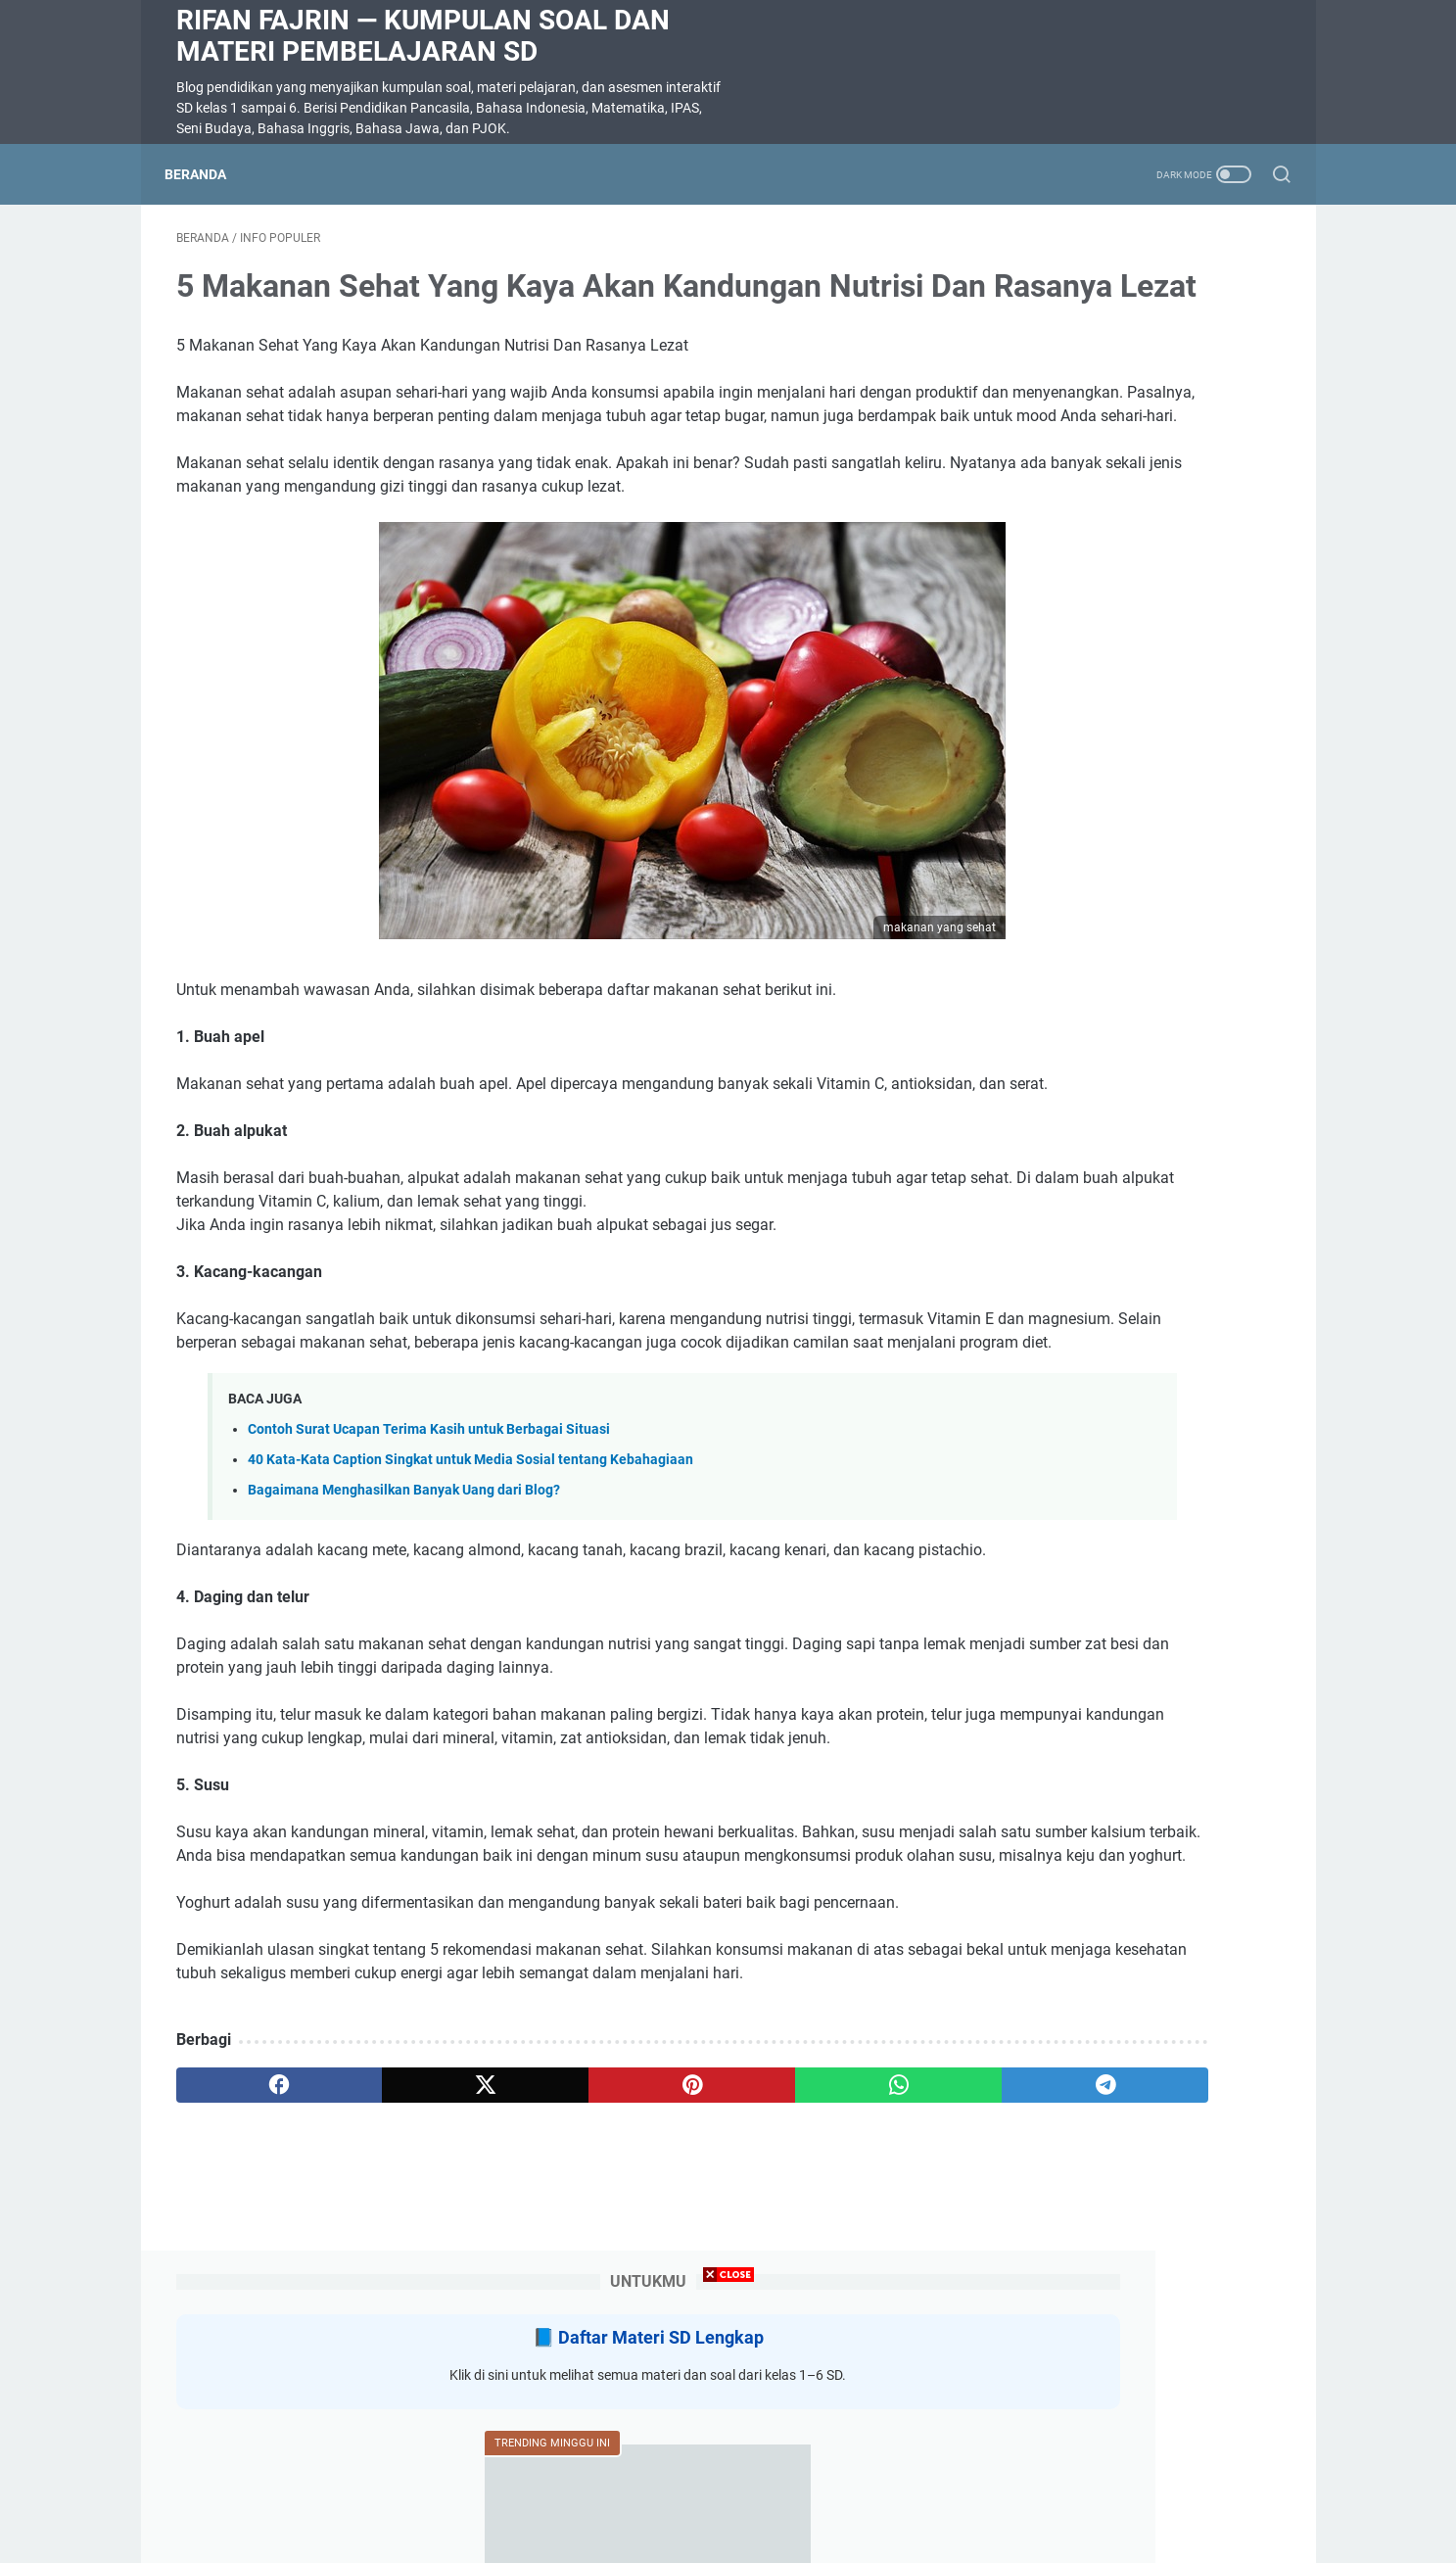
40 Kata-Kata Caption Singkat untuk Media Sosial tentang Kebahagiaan (470, 1588)
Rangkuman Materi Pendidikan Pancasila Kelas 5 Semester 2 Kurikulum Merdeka (1111, 899)
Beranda (207, 174)
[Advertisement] (728, 2426)
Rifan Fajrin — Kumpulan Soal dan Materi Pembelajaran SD (423, 36)
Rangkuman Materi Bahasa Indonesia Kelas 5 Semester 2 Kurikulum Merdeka (1107, 1205)
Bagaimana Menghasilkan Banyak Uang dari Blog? (404, 1618)
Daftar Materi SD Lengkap (1146, 303)
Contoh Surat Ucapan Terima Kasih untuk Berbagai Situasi (429, 1557)
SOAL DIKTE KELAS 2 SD (1089, 782)
